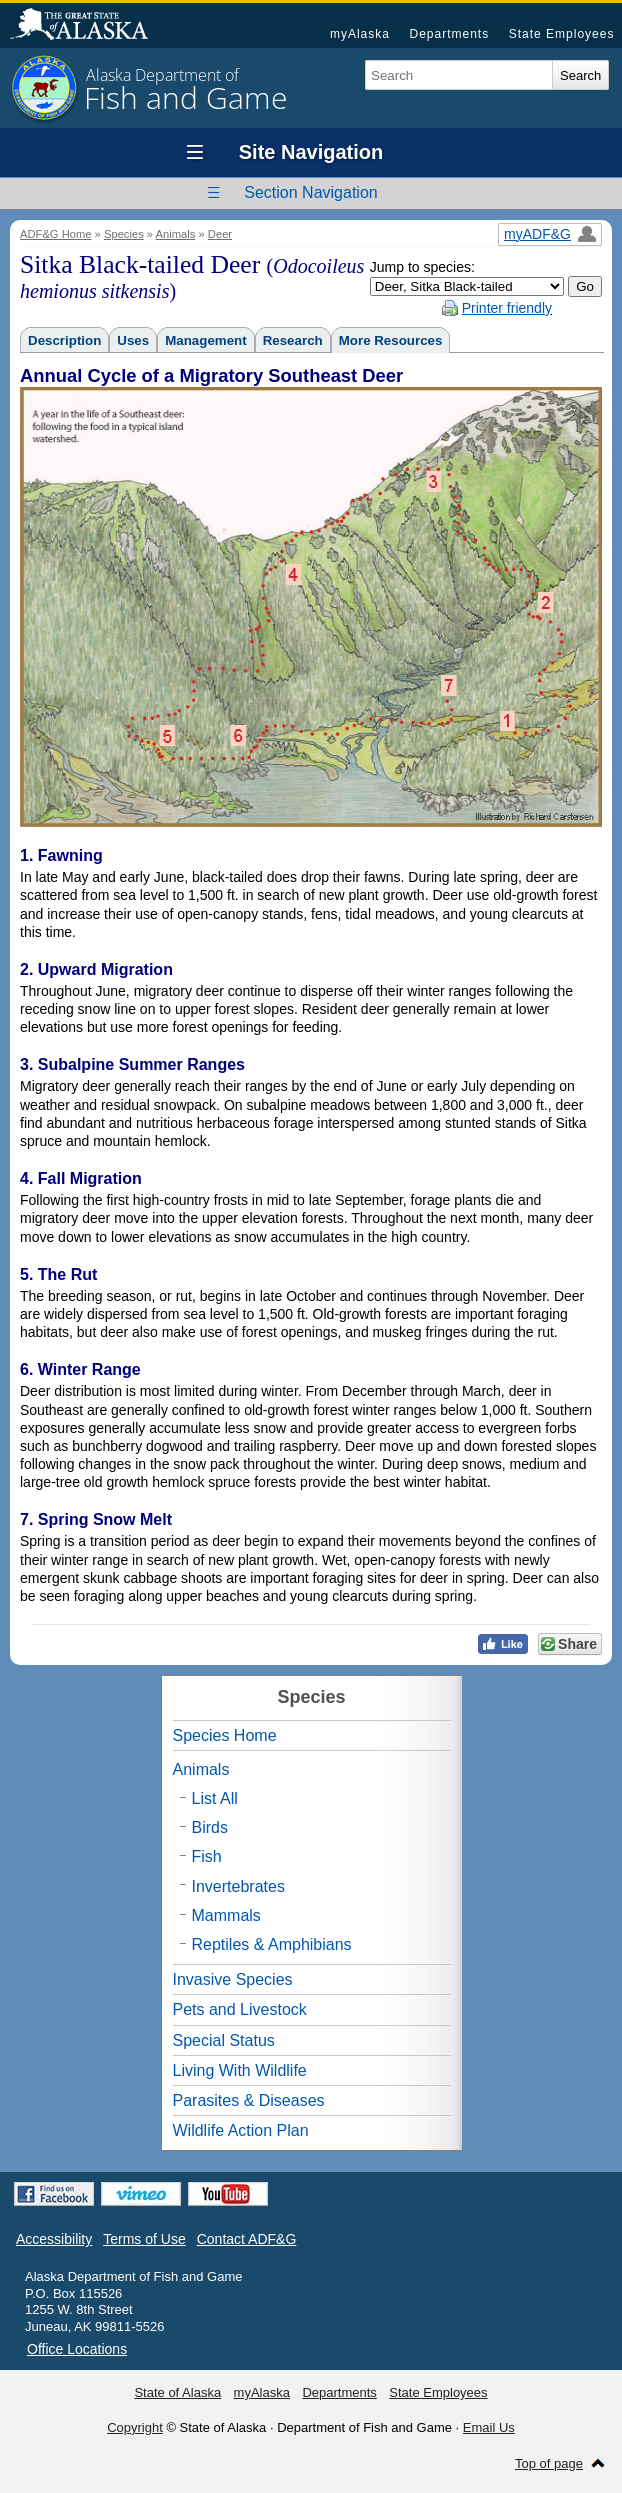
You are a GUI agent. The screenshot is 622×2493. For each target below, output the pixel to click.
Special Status (224, 2040)
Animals (176, 234)
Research (293, 340)
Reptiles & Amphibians (272, 1944)
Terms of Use (144, 2239)
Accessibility (54, 2239)
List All (215, 1798)
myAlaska (360, 34)
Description (64, 340)
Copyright (135, 2427)
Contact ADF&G (247, 2239)
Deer (220, 234)
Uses (133, 340)
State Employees (562, 34)
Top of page (549, 2463)
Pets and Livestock (240, 2009)
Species (124, 234)
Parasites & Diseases (249, 2100)
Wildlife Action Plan (241, 2130)
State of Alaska (89, 26)
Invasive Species (233, 1979)
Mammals (226, 1915)
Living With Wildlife (240, 2070)
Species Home (225, 1735)
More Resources (391, 340)
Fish (207, 1856)
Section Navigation (310, 192)
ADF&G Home (56, 234)
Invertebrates (238, 1886)
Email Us (489, 2427)
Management (205, 340)
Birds (210, 1827)
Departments (449, 34)
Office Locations (77, 2349)
